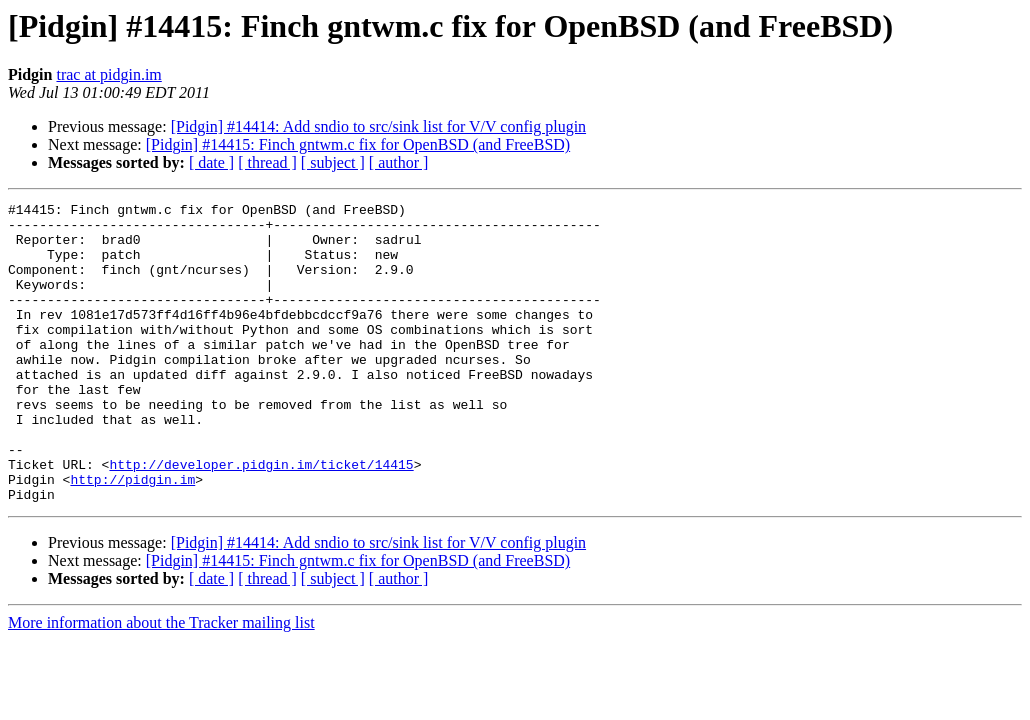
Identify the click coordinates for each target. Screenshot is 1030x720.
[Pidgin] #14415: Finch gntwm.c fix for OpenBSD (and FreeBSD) (358, 144)
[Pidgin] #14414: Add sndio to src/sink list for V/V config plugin (378, 126)
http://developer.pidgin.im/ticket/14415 (261, 518)
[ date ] (211, 162)
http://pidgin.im (132, 536)
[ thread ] (267, 162)
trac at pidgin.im (108, 74)
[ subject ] (333, 162)
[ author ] (399, 162)
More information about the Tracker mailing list (161, 682)
